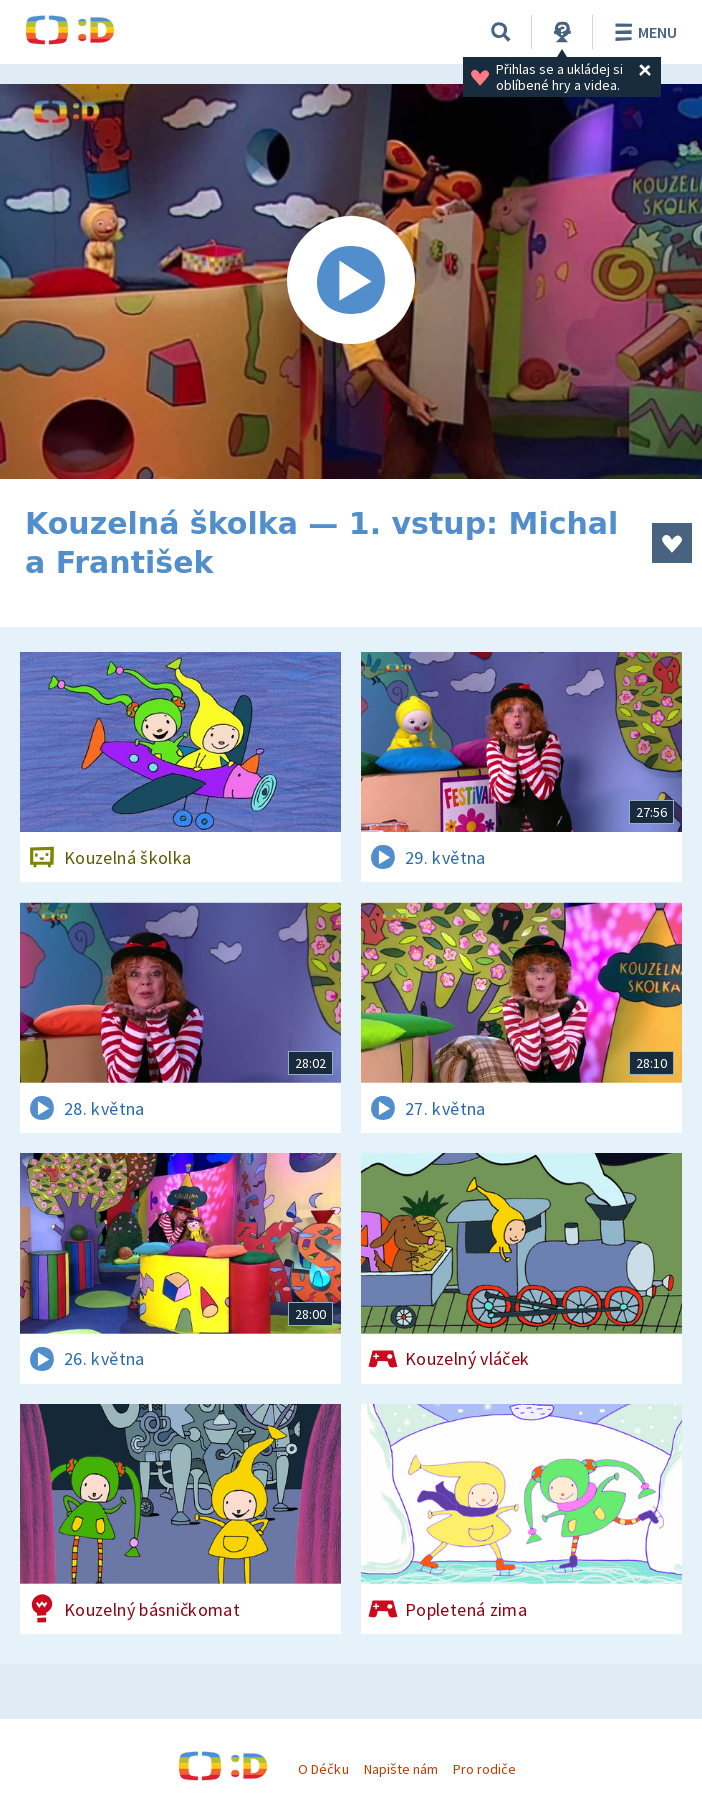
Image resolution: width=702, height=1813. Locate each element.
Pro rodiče (484, 1769)
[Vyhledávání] (501, 32)
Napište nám (401, 1769)
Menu (642, 32)
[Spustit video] (351, 281)
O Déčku (323, 1769)
